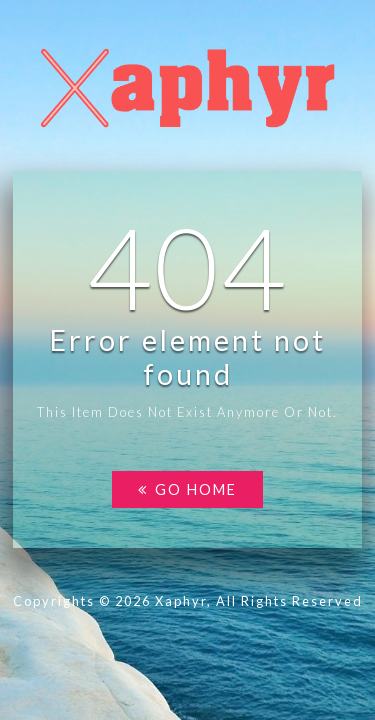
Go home (187, 489)
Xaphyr (181, 601)
